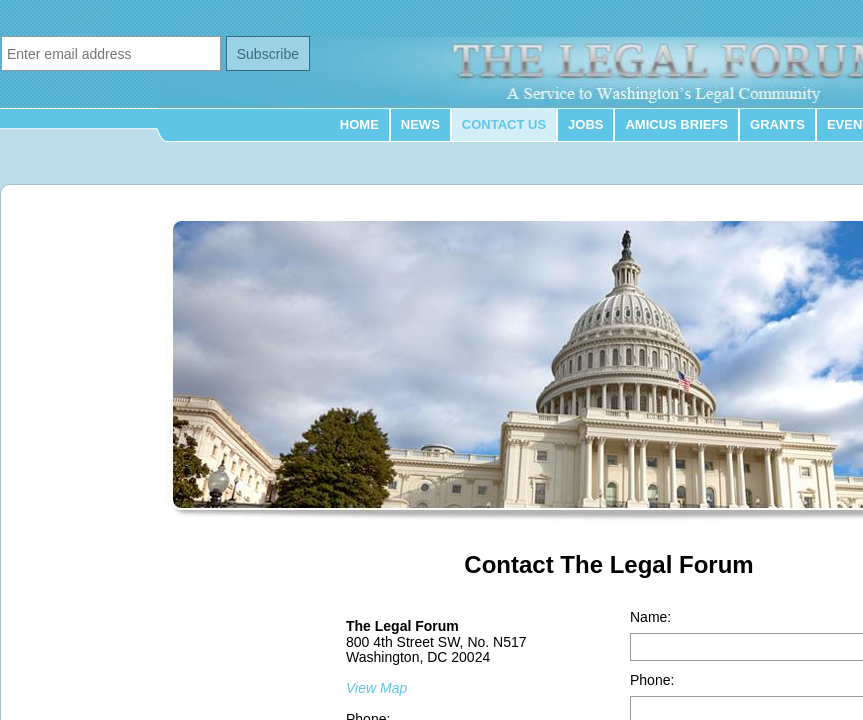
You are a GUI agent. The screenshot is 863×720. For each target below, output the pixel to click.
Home (359, 124)
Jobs (585, 124)
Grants (777, 124)
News (420, 124)
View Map (376, 688)
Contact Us (504, 124)
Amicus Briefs (676, 124)
